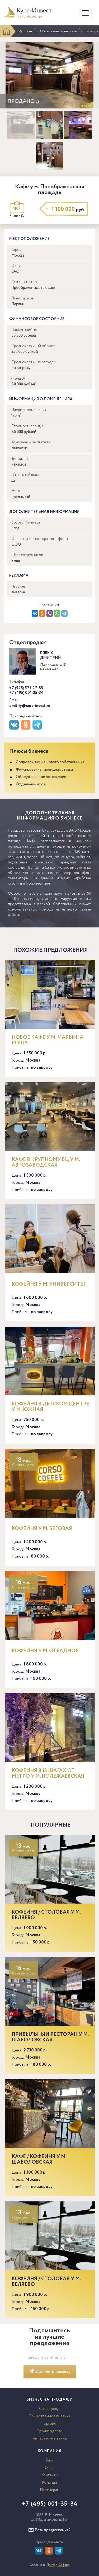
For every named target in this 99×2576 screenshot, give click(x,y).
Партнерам (49, 2490)
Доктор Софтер (58, 2565)
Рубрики (25, 31)
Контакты (49, 2475)
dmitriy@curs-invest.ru (29, 706)
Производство (49, 2431)
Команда (49, 2482)
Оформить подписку (49, 2371)
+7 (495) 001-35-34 (26, 693)
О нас (49, 2467)
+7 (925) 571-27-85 (26, 688)
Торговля (50, 2423)
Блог (50, 2460)
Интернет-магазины (49, 2438)
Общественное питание (58, 31)
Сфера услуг (49, 2408)
